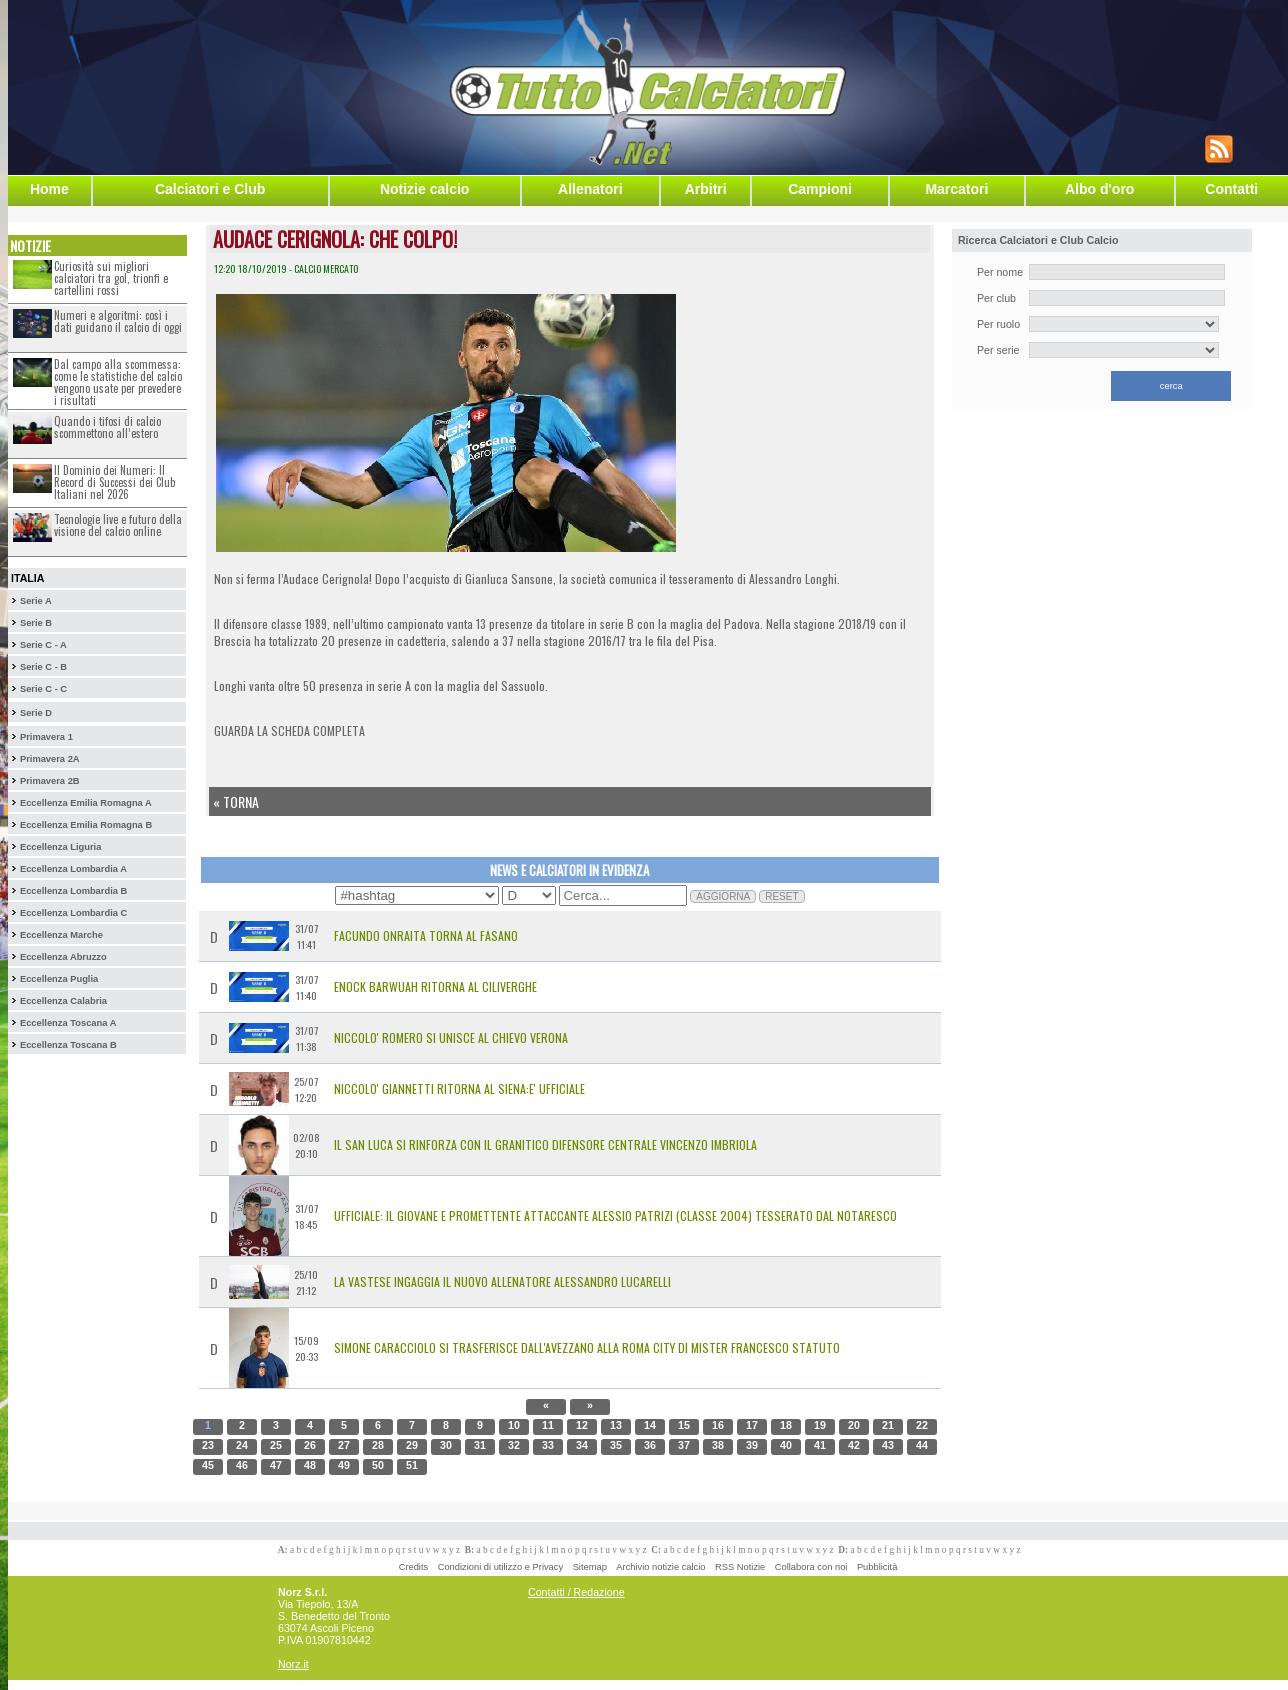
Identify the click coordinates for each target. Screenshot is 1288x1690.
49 (344, 1465)
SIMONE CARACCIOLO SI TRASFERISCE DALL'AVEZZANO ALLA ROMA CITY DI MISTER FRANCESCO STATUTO (587, 1347)
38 (718, 1445)
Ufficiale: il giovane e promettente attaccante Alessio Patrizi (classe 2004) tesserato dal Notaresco (615, 1215)
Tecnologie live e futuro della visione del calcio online (118, 525)
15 (684, 1425)
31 (480, 1445)
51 (412, 1465)
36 (650, 1445)
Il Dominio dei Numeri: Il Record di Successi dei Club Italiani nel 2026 (114, 482)
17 (752, 1425)
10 (514, 1425)
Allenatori (590, 189)
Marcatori (956, 189)
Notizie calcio (424, 189)
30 (446, 1445)
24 (242, 1445)
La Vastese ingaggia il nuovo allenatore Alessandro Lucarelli (502, 1281)
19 (820, 1425)
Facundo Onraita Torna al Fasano (426, 935)
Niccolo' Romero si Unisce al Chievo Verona (451, 1037)
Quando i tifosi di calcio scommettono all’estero (107, 427)
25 (276, 1445)
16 (718, 1425)
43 (888, 1445)
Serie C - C (43, 689)
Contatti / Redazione (576, 1592)
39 (752, 1445)
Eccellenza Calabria (63, 1001)
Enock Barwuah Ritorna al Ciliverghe (435, 986)
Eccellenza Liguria (60, 847)
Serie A (36, 601)
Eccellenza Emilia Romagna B (86, 825)
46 (242, 1465)
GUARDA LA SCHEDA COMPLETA (289, 730)
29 (412, 1445)
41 (820, 1445)
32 (514, 1445)
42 (854, 1445)
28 (378, 1445)
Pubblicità (877, 1567)
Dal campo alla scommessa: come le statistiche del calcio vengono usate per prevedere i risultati (118, 382)
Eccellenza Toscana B (68, 1045)
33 (548, 1445)
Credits (414, 1567)
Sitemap (590, 1567)
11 (548, 1425)
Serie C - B (43, 667)
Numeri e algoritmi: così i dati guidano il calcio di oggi (118, 321)
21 (888, 1425)
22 (922, 1425)
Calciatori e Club (210, 189)
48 (310, 1465)
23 (208, 1445)
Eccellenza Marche (61, 935)
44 (922, 1445)
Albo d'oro (1099, 189)
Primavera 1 (46, 737)
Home (49, 189)
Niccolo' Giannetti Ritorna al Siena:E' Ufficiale (459, 1088)
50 (378, 1465)
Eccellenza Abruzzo (63, 957)
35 (616, 1445)
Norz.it (293, 1664)
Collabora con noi (811, 1567)
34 (582, 1445)
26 (310, 1445)
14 (650, 1425)
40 (786, 1445)
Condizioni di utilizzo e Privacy (500, 1567)
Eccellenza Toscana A (68, 1023)
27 (344, 1445)
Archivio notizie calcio (660, 1567)
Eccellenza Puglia (59, 979)
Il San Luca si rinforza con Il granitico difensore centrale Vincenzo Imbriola (545, 1144)
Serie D (36, 713)
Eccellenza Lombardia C (73, 913)
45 (208, 1465)
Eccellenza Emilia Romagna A (86, 803)
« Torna (236, 801)
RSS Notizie (740, 1567)
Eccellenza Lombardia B (73, 891)
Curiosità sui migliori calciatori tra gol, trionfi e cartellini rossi (111, 278)
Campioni (820, 189)
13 (616, 1425)
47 (276, 1465)
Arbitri (706, 189)
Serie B (36, 623)
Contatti (1231, 189)
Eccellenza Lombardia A (73, 869)
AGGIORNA (723, 896)
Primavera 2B (50, 781)
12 (582, 1425)
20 (854, 1425)
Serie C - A (43, 645)
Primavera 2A (50, 759)
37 (684, 1445)
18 (786, 1425)
